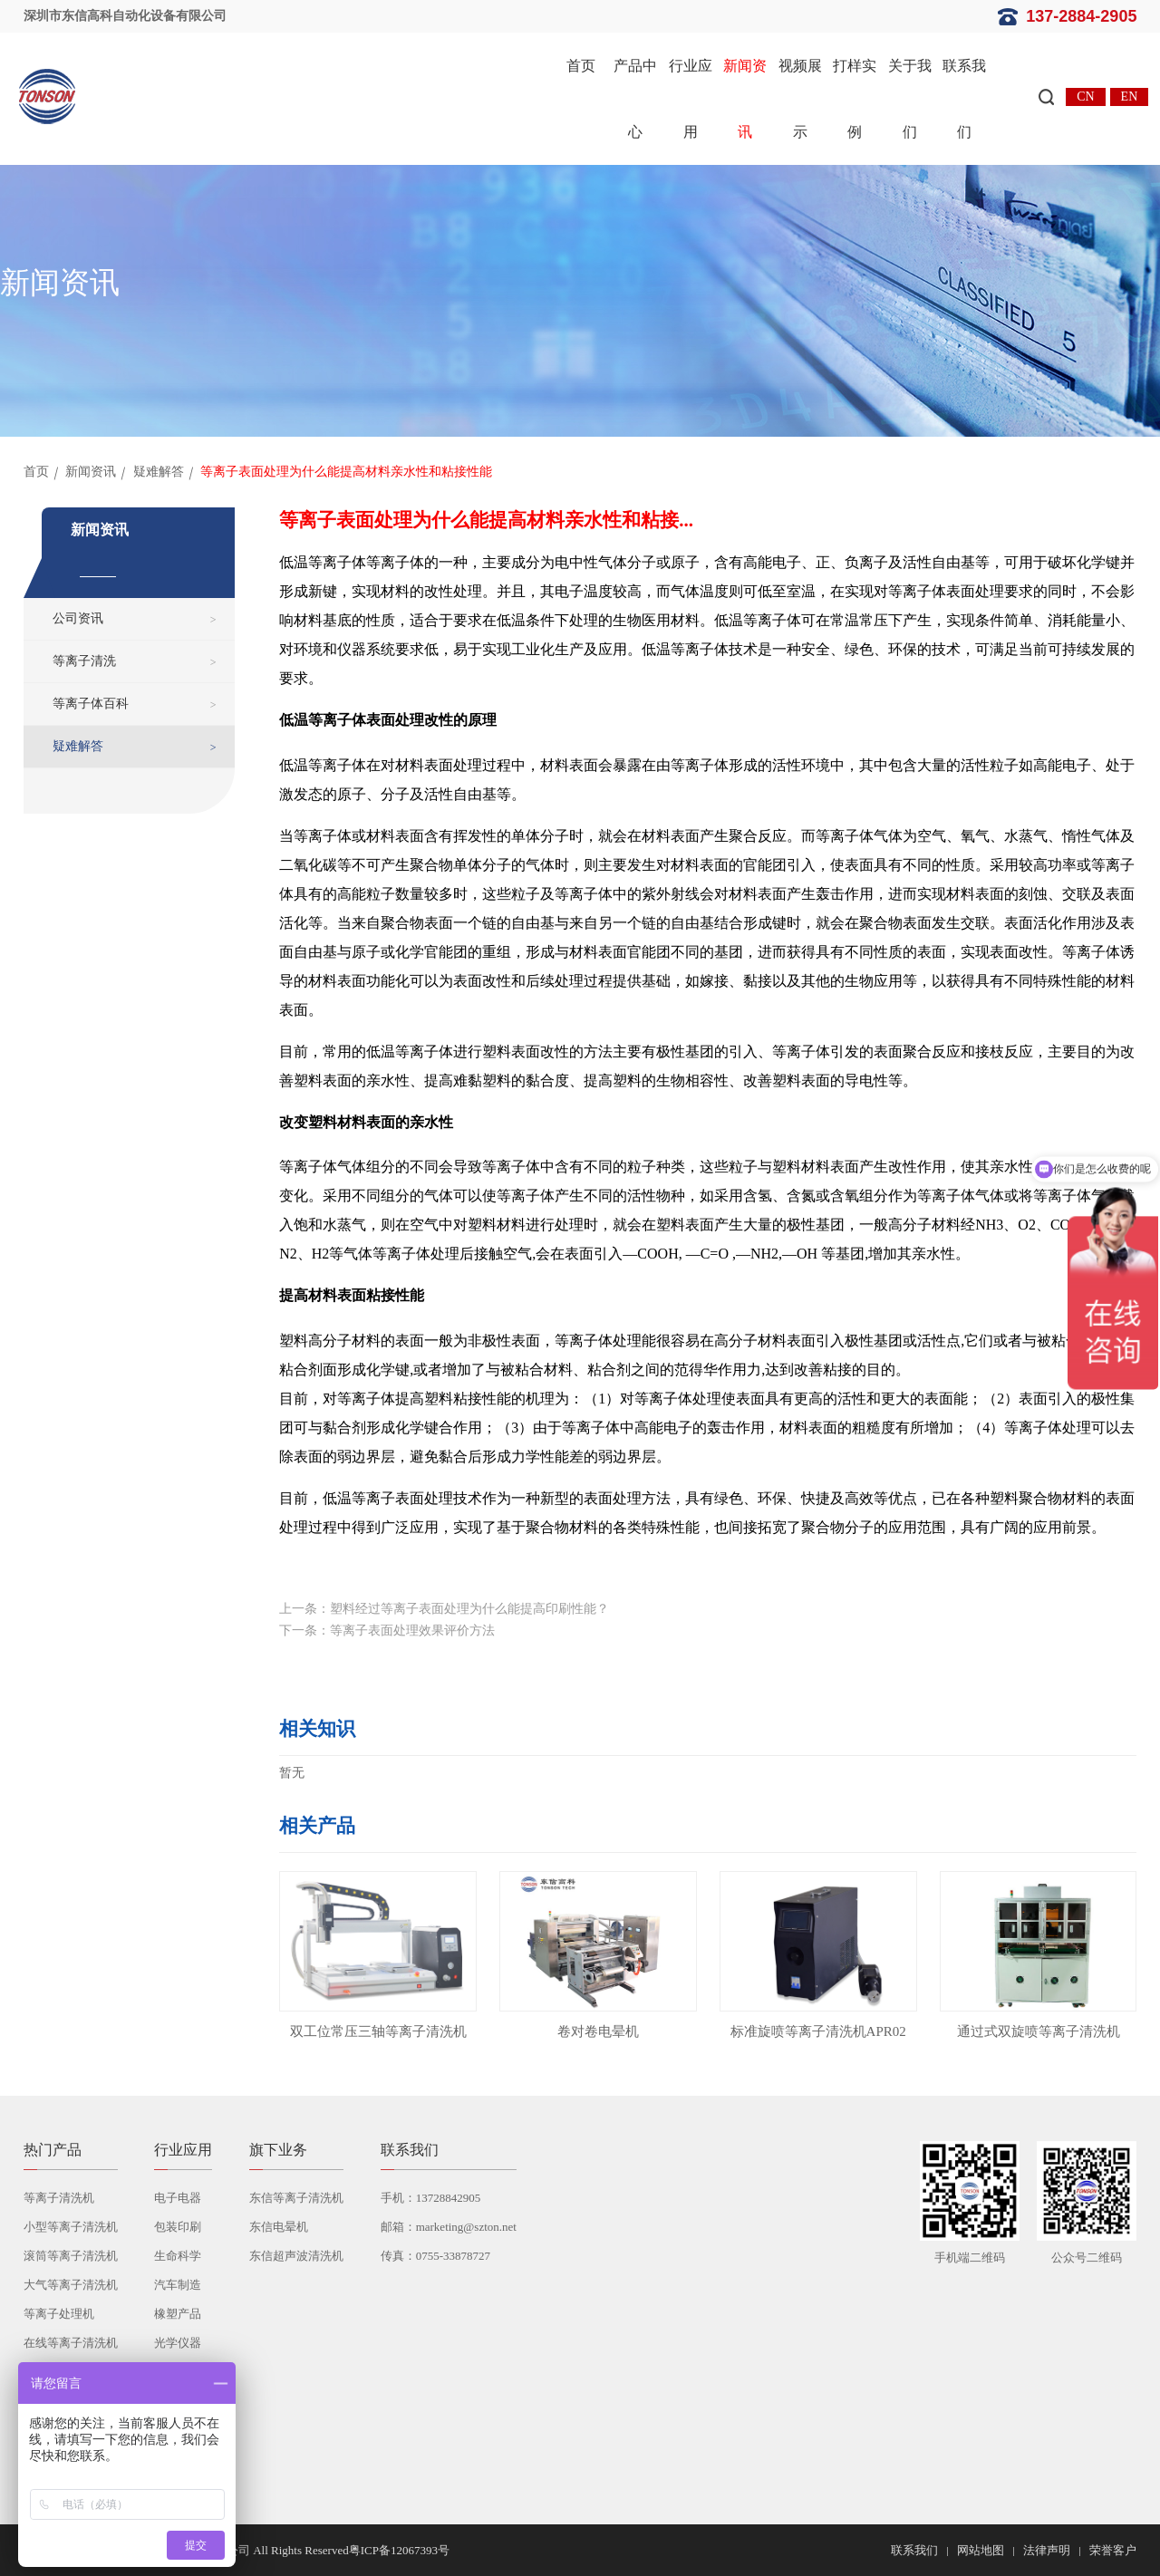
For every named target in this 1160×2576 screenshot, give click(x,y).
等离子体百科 (91, 703)
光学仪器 (177, 2342)
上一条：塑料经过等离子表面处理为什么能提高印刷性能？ (444, 1609)
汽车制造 (177, 2284)
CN (1085, 96)
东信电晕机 (278, 2226)
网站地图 (980, 2550)
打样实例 (854, 99)
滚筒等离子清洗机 (71, 2255)
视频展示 (800, 99)
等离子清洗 (84, 661)
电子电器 (177, 2198)
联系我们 (964, 99)
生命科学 (177, 2255)
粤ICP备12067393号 (399, 2550)
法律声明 (1046, 2550)
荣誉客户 (1112, 2550)
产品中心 (635, 99)
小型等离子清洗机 (71, 2226)
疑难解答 (158, 471)
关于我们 (910, 99)
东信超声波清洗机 (296, 2255)
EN (1129, 96)
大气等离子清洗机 (71, 2284)
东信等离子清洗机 (296, 2198)
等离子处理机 (59, 2313)
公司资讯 (78, 618)
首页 (580, 65)
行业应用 (690, 99)
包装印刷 (177, 2226)
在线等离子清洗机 (71, 2342)
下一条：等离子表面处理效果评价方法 (387, 1630)
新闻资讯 (745, 99)
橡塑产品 (177, 2313)
